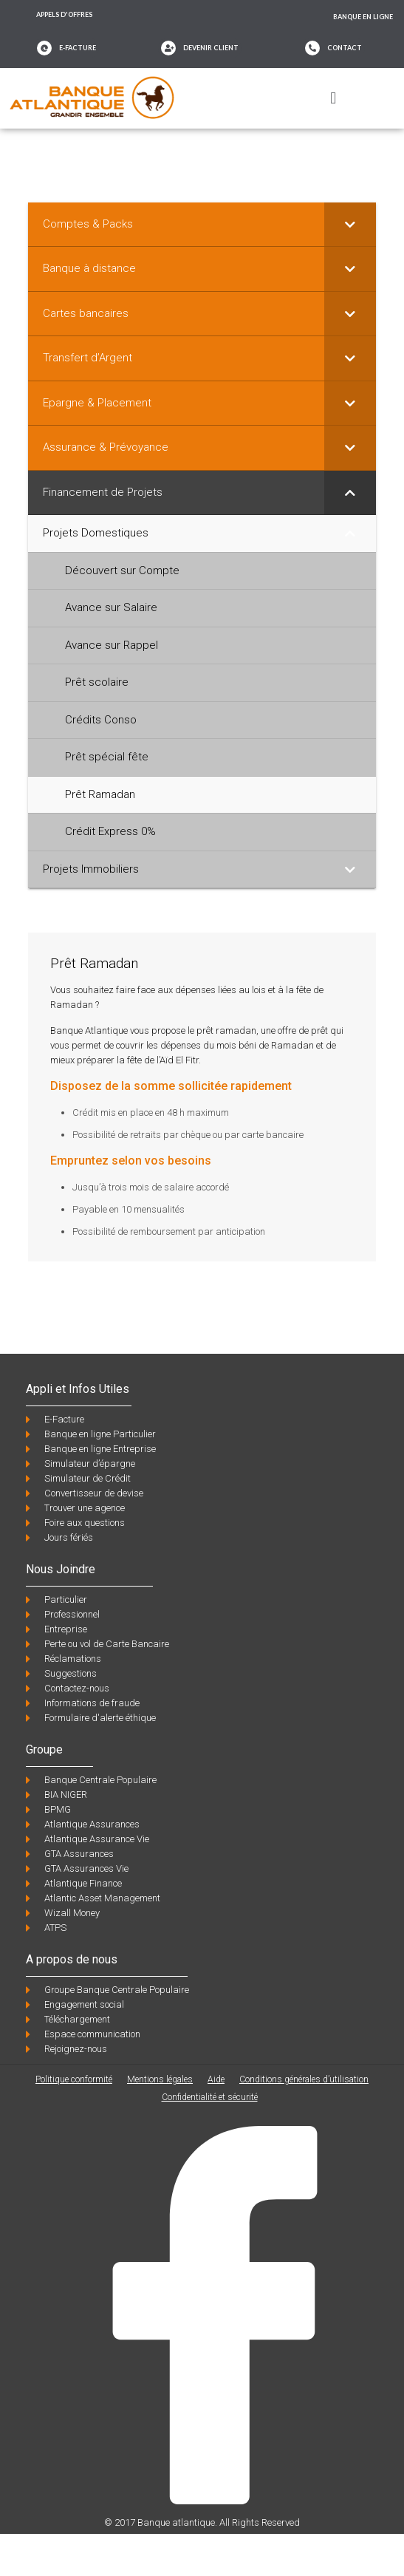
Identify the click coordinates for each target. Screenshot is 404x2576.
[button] (333, 98)
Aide (216, 2079)
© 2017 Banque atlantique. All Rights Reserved (202, 2522)
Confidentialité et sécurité (210, 2097)
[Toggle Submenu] (350, 224)
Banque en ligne (363, 17)
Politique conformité (73, 2079)
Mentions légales (160, 2079)
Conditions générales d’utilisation (304, 2079)
